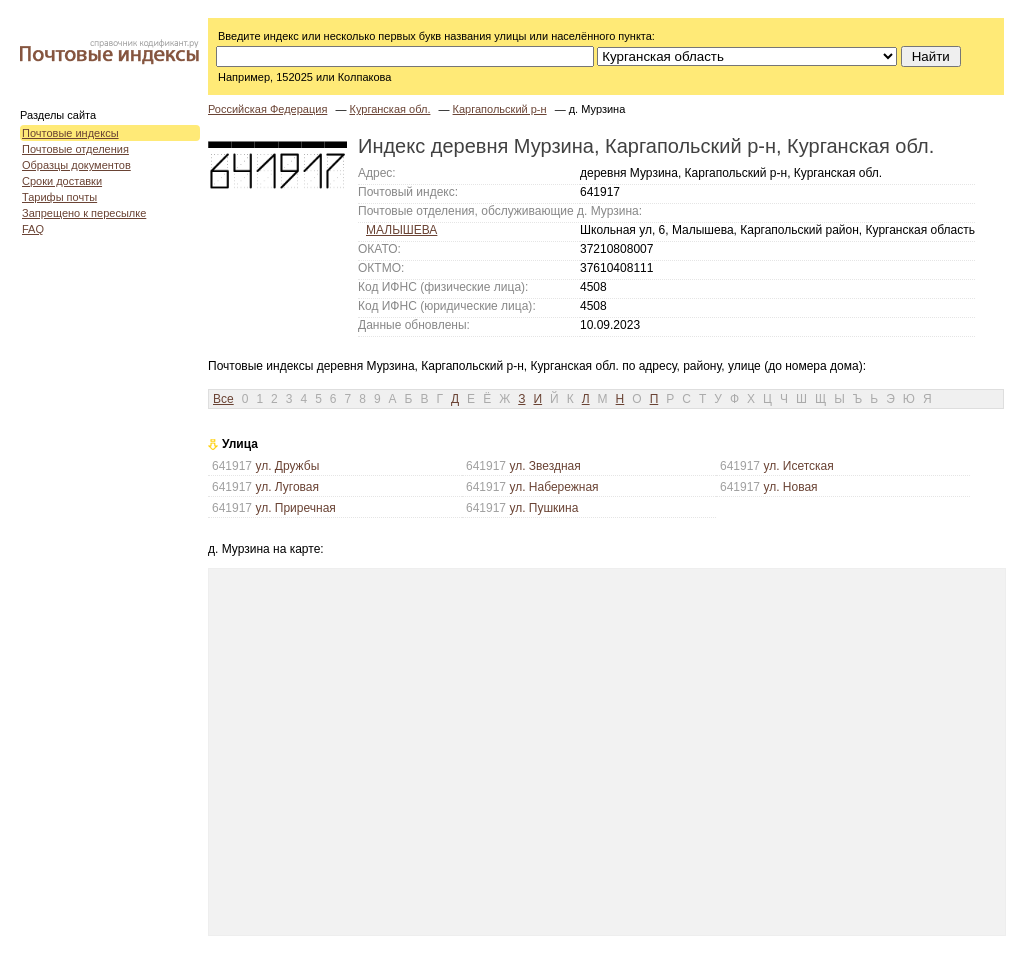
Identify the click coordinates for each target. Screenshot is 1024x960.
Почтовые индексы (70, 133)
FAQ (33, 229)
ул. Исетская (798, 466)
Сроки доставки (62, 181)
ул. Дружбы (287, 466)
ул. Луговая (287, 487)
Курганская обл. (389, 109)
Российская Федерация (267, 109)
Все (223, 399)
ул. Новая (790, 487)
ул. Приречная (295, 508)
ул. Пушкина (543, 508)
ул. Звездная (544, 466)
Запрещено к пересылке (84, 213)
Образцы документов (76, 165)
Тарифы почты (59, 197)
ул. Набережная (553, 487)
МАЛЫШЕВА (401, 230)
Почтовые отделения (75, 149)
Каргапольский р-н (500, 109)
